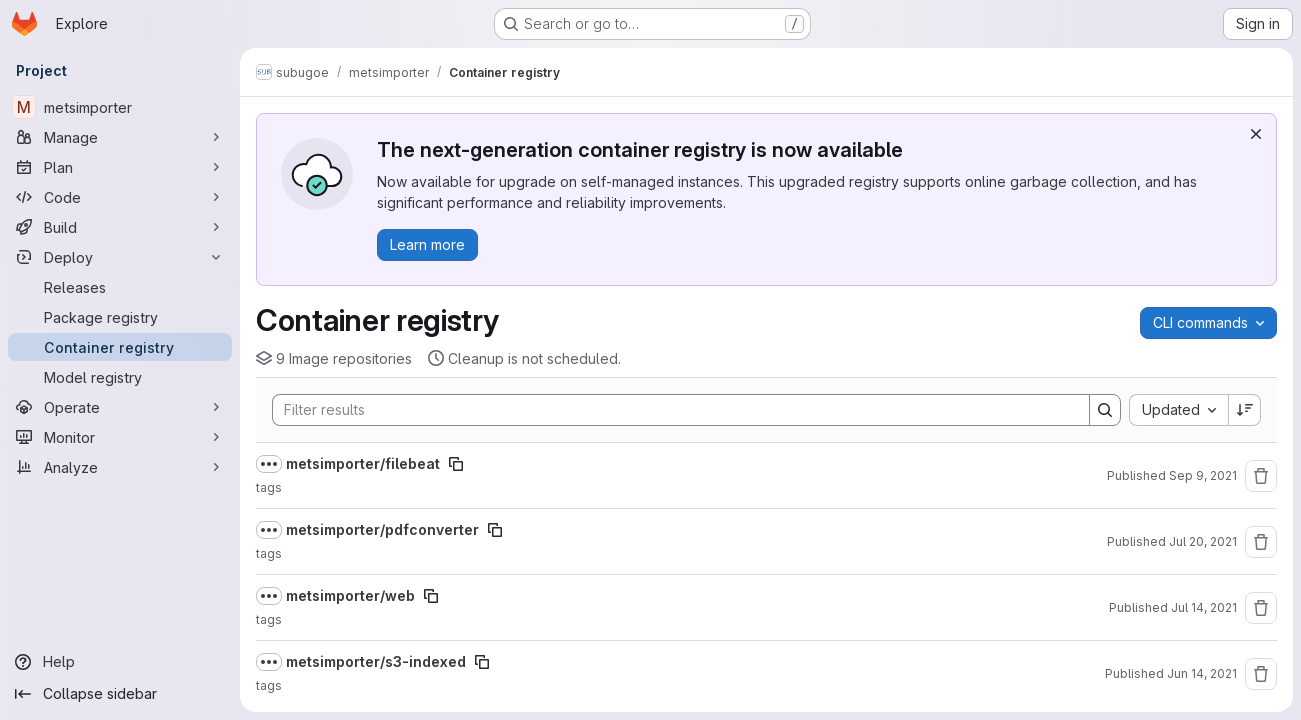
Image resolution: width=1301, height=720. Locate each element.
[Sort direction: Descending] (1245, 410)
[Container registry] (120, 347)
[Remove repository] (1261, 476)
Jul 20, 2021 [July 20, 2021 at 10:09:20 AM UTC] (1203, 541)
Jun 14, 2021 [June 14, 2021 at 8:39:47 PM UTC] (1202, 673)
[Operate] (120, 407)
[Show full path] (269, 464)
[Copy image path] (456, 464)
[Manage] (120, 137)
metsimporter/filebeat (363, 463)
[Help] (120, 662)
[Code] (120, 197)
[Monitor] (120, 437)
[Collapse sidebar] (120, 694)
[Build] (120, 227)
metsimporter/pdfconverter (382, 529)
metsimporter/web (350, 595)
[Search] (671, 410)
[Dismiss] (1256, 134)
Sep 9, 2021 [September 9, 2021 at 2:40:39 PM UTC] (1203, 475)
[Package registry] (120, 317)
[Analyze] (120, 467)
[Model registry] (120, 377)
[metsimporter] (120, 107)
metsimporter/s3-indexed (376, 661)
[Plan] (120, 167)
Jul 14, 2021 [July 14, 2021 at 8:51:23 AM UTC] (1204, 607)
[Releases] (120, 287)
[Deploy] (120, 257)
